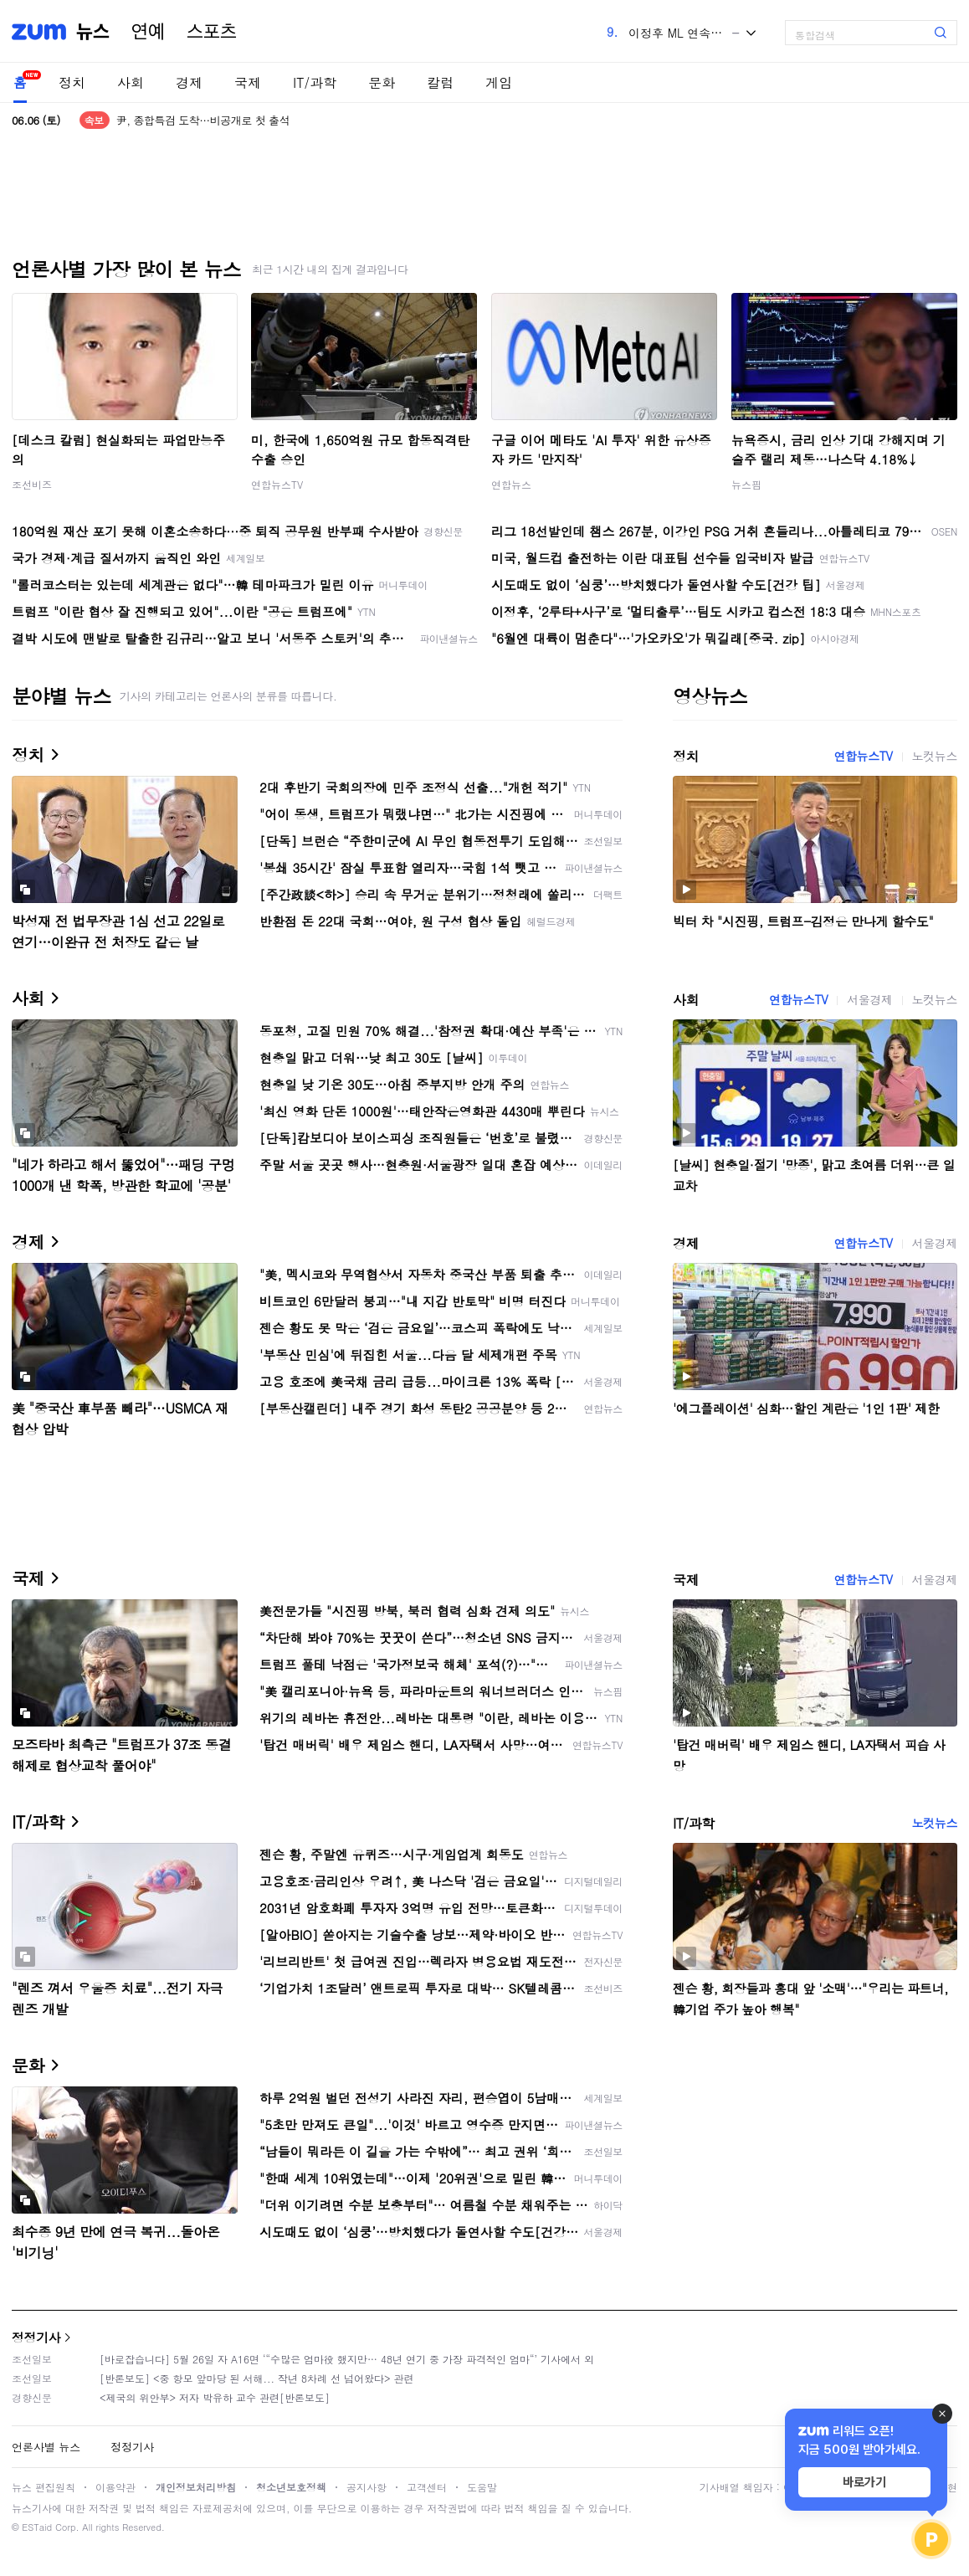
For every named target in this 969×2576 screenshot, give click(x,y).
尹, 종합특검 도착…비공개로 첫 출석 (203, 120)
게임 (498, 82)
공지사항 (366, 2487)
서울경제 (869, 999)
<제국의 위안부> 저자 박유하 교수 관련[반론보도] (215, 2397)
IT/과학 (314, 82)
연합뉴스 (511, 484)
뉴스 (93, 32)
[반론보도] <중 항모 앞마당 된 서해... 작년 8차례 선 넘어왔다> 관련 (257, 2378)
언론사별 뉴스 (46, 2447)
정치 (72, 82)
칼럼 (440, 82)
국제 (247, 82)
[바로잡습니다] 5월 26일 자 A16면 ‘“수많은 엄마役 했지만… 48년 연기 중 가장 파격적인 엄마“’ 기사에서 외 (347, 2359)
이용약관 (115, 2487)
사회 (130, 82)
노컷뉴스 (934, 755)
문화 (381, 82)
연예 (148, 32)
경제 (189, 82)
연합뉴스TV (277, 484)
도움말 (482, 2487)
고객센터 (427, 2487)
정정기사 (36, 2337)
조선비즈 (32, 484)
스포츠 (212, 32)
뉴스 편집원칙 (43, 2487)
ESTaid (37, 2527)
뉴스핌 (746, 484)
